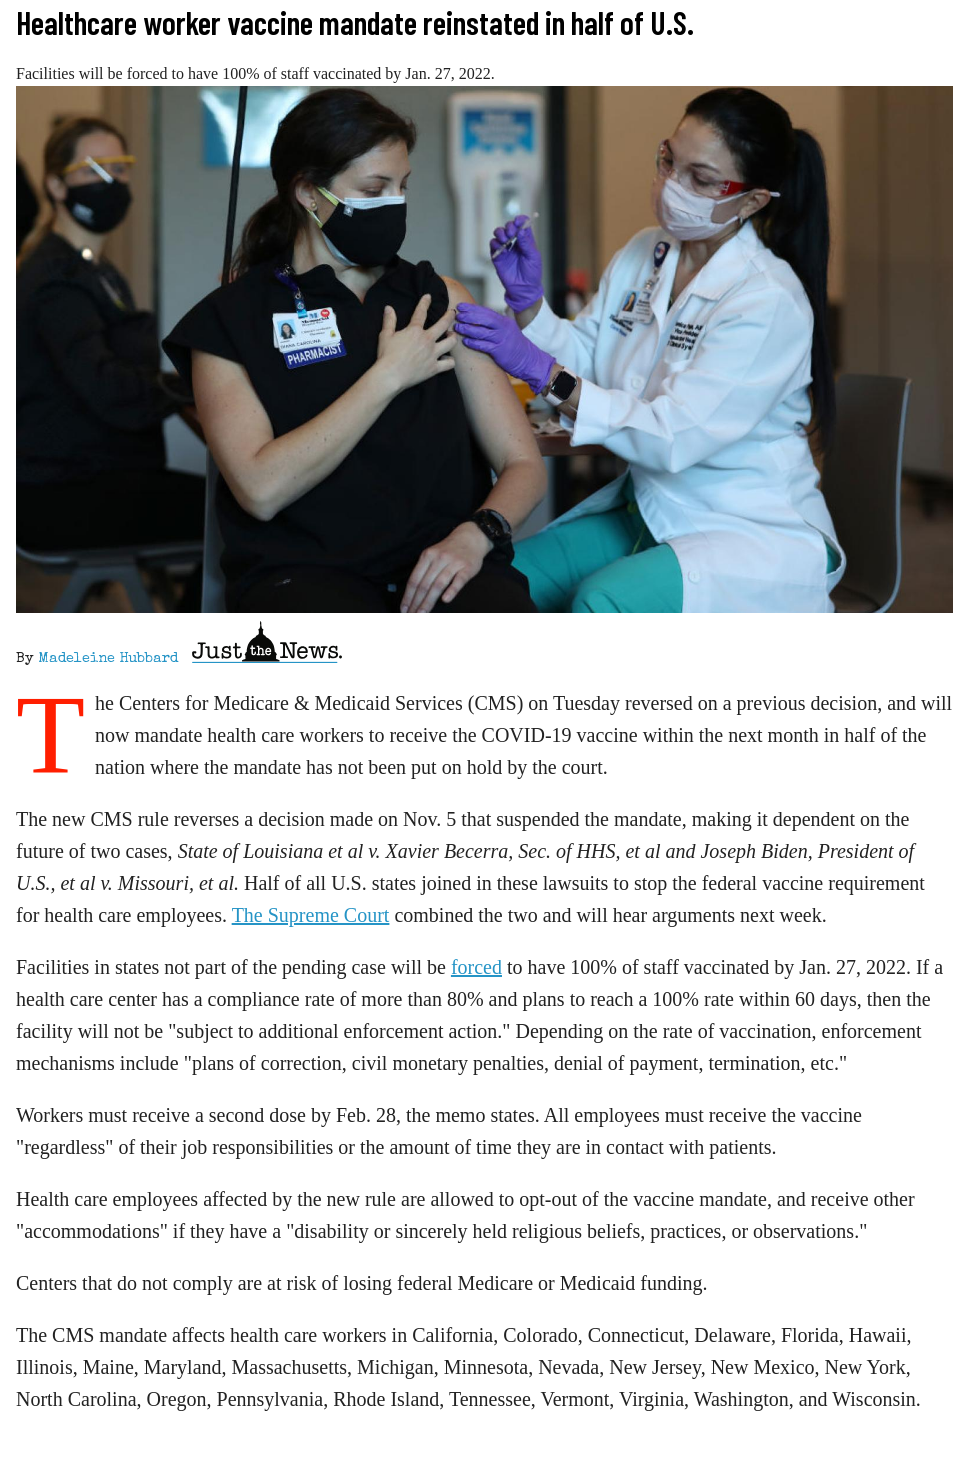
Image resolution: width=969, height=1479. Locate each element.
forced (476, 967)
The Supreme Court (311, 915)
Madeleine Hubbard (108, 659)
